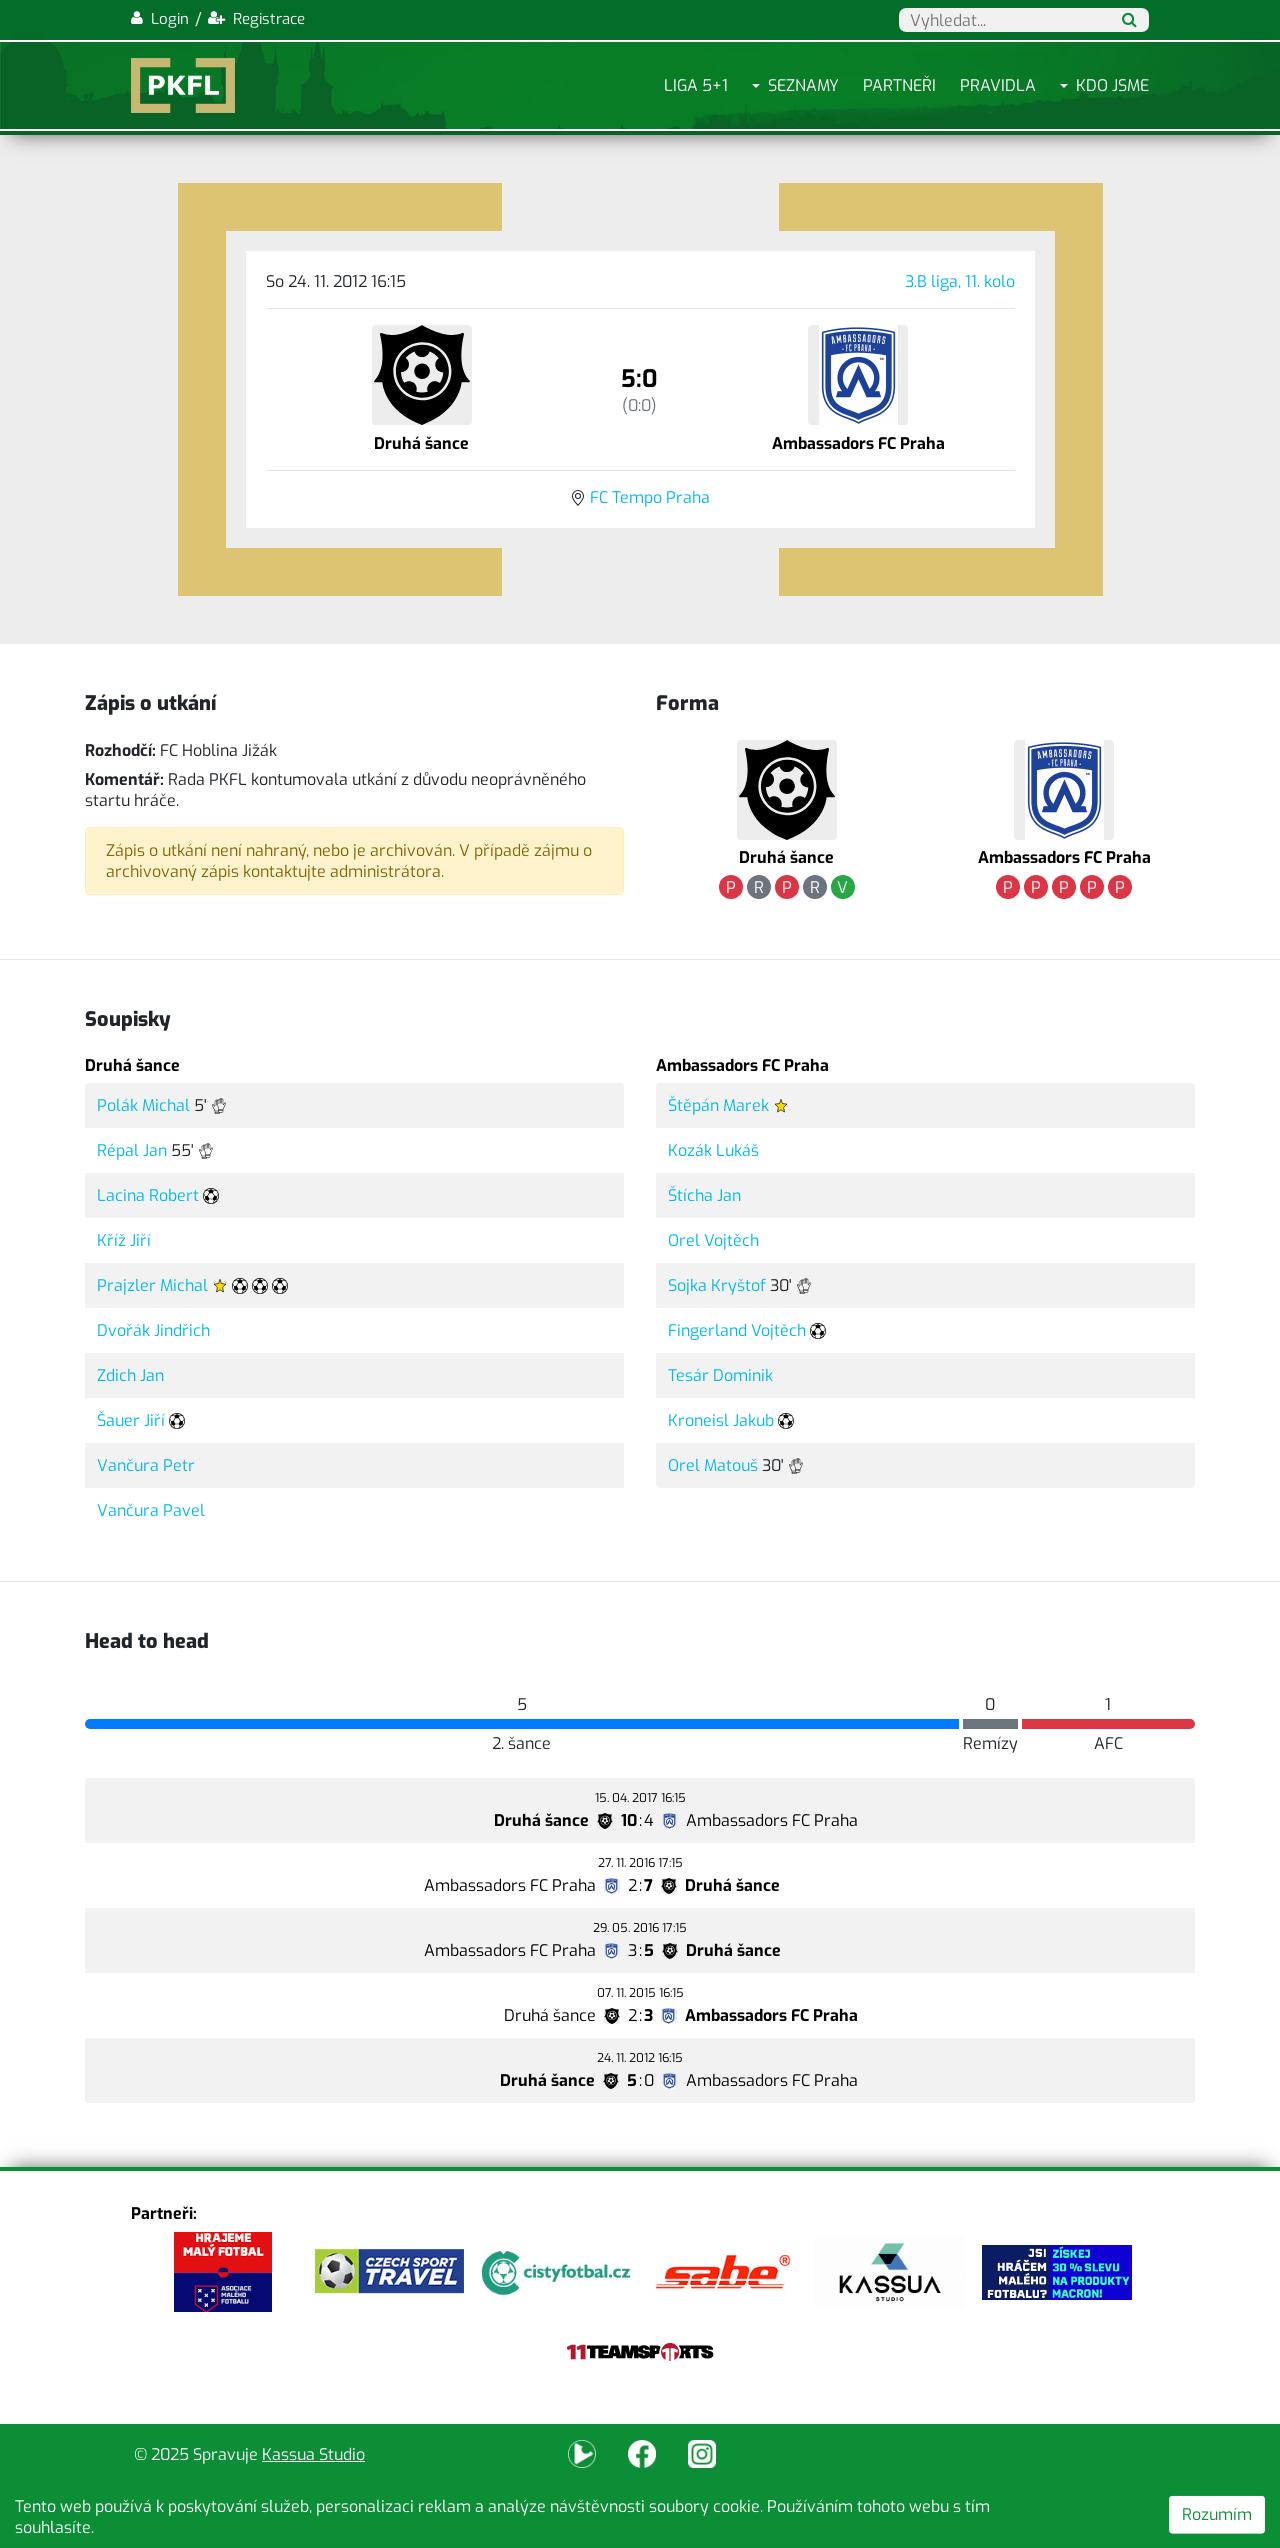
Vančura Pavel (151, 1510)
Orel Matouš (713, 1465)
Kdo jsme (1112, 85)
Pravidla (998, 85)
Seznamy (803, 85)
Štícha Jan (704, 1195)
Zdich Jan (130, 1375)
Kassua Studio (313, 2454)
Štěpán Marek (718, 1105)
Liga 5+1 (696, 85)
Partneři (899, 85)
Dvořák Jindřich (153, 1330)
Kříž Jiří (124, 1240)
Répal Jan (132, 1150)
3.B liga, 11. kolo (960, 281)
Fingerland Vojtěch (737, 1330)
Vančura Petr (146, 1465)
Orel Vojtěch (713, 1240)
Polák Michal (143, 1105)
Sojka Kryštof (717, 1285)
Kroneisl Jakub (721, 1420)
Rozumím (1217, 2514)
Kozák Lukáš (713, 1150)
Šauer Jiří (131, 1420)
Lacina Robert (148, 1195)
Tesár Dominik (720, 1375)
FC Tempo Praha (650, 497)
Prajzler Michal (152, 1285)
